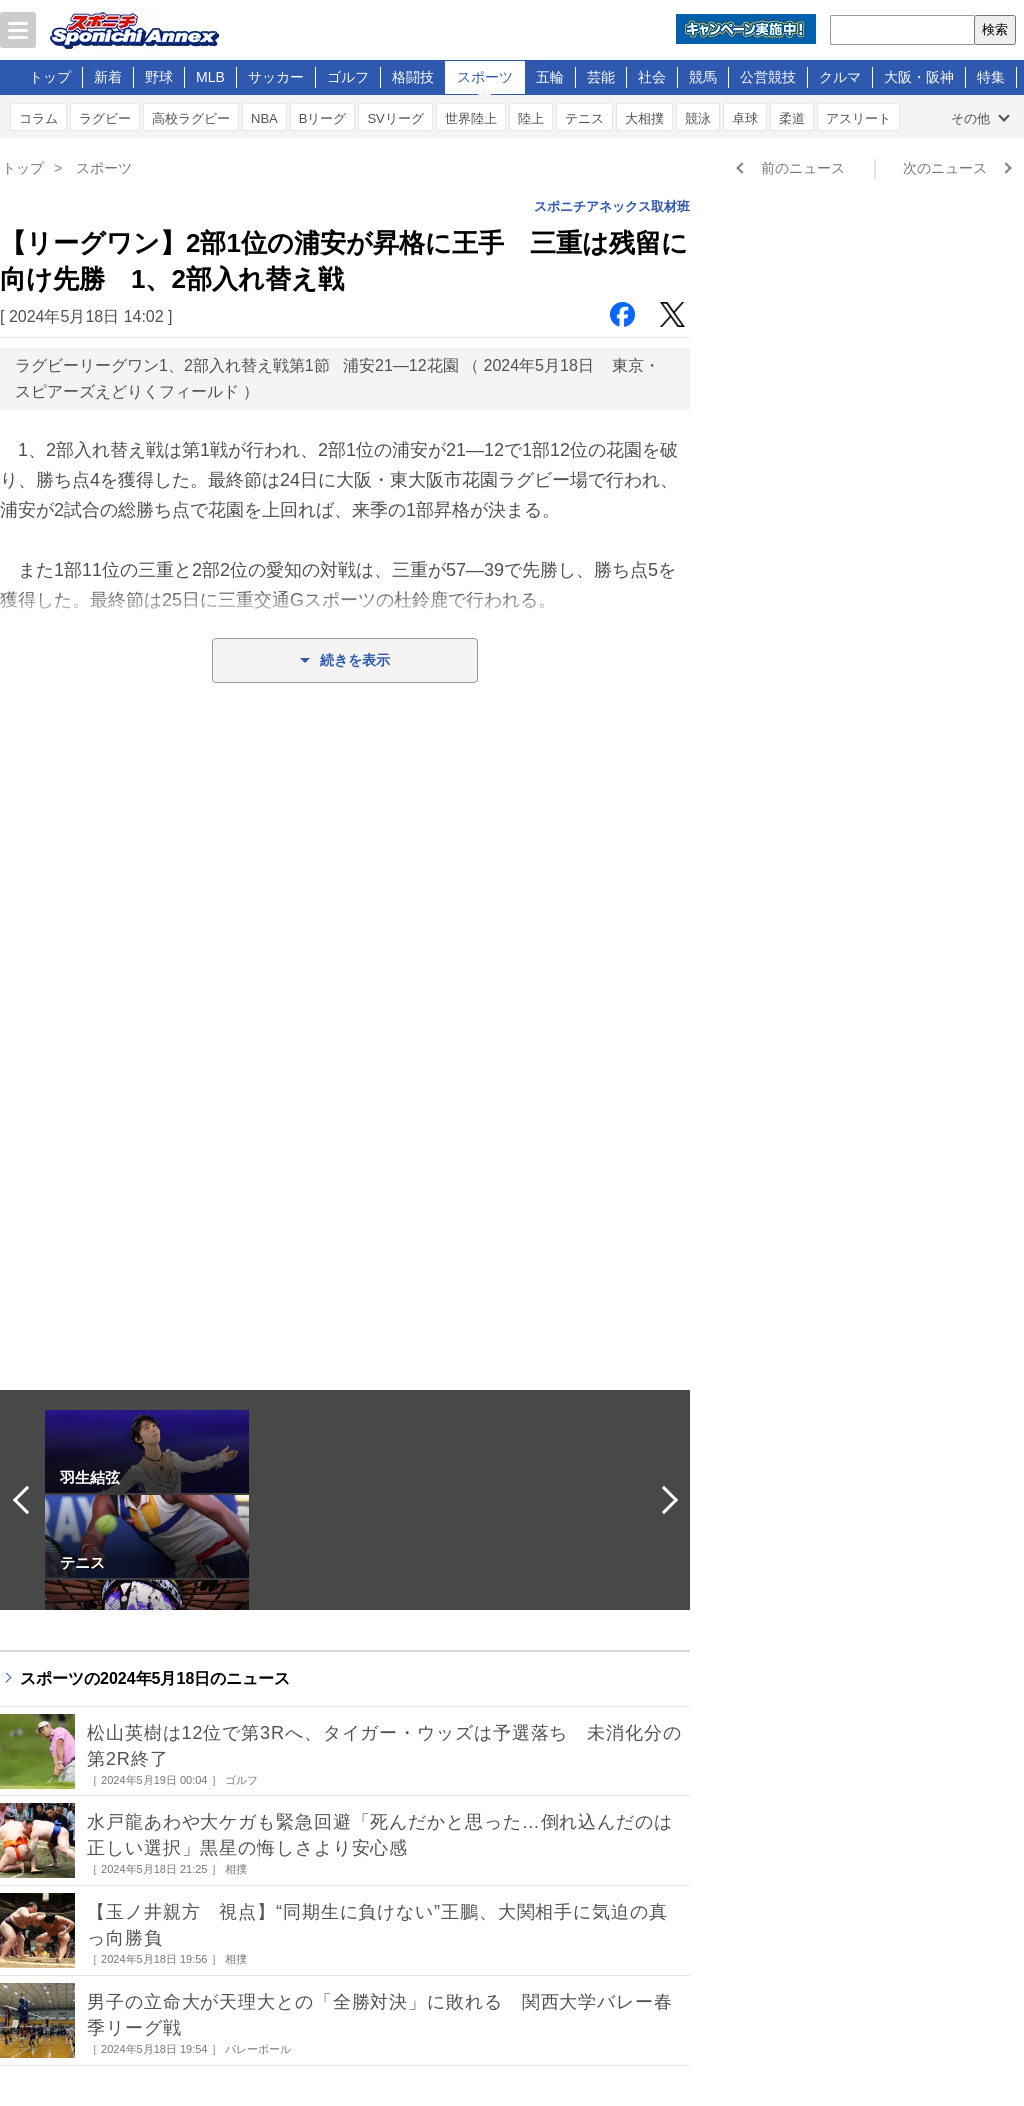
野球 (159, 77)
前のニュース (803, 168)
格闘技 (413, 77)
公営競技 (768, 77)
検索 (995, 29)
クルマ (840, 77)
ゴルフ (348, 77)
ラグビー (105, 118)
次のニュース (945, 168)
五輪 (550, 77)
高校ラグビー (191, 118)
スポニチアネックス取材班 (612, 206)
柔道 (792, 118)
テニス (584, 118)
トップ (50, 77)
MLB (210, 77)
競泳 (698, 118)
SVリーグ (395, 118)
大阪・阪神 (919, 77)
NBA (264, 118)
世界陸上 (471, 118)
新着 (108, 77)
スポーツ (485, 77)
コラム (38, 118)
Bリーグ (323, 118)
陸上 (531, 118)
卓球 (745, 118)
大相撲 (644, 118)
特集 (991, 77)
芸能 (601, 77)
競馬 (703, 77)
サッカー (276, 77)
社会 (652, 77)
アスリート (858, 118)
